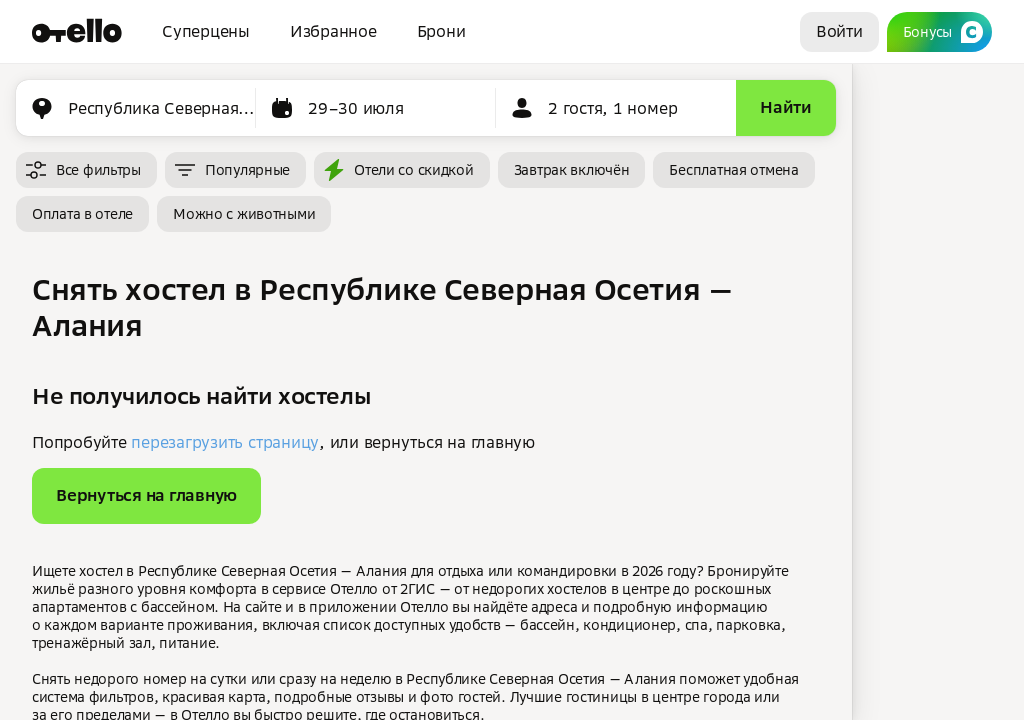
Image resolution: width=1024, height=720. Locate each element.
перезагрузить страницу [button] (225, 442)
